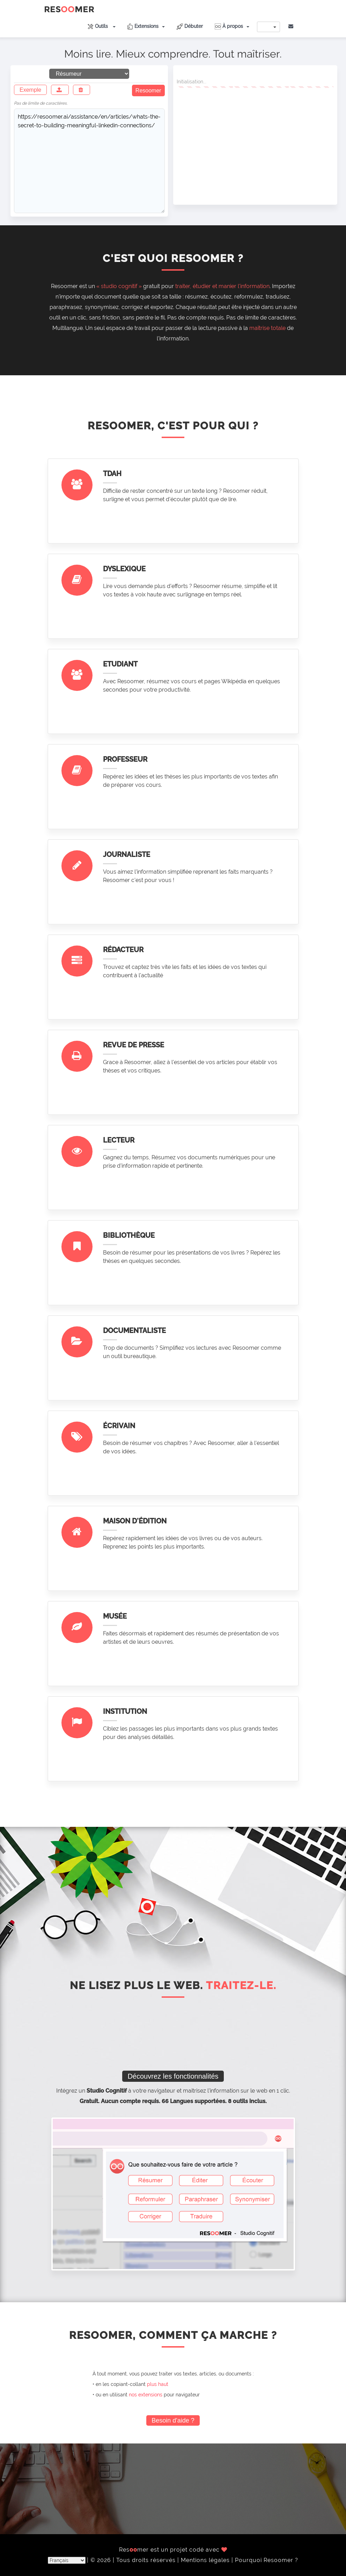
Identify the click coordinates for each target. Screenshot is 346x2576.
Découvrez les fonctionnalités (172, 2076)
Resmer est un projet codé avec (173, 2549)
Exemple (30, 90)
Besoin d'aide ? (173, 2420)
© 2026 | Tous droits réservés (133, 2560)
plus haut (157, 2384)
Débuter (190, 26)
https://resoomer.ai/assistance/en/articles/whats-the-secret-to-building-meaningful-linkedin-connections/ (89, 160)
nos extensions (145, 2394)
